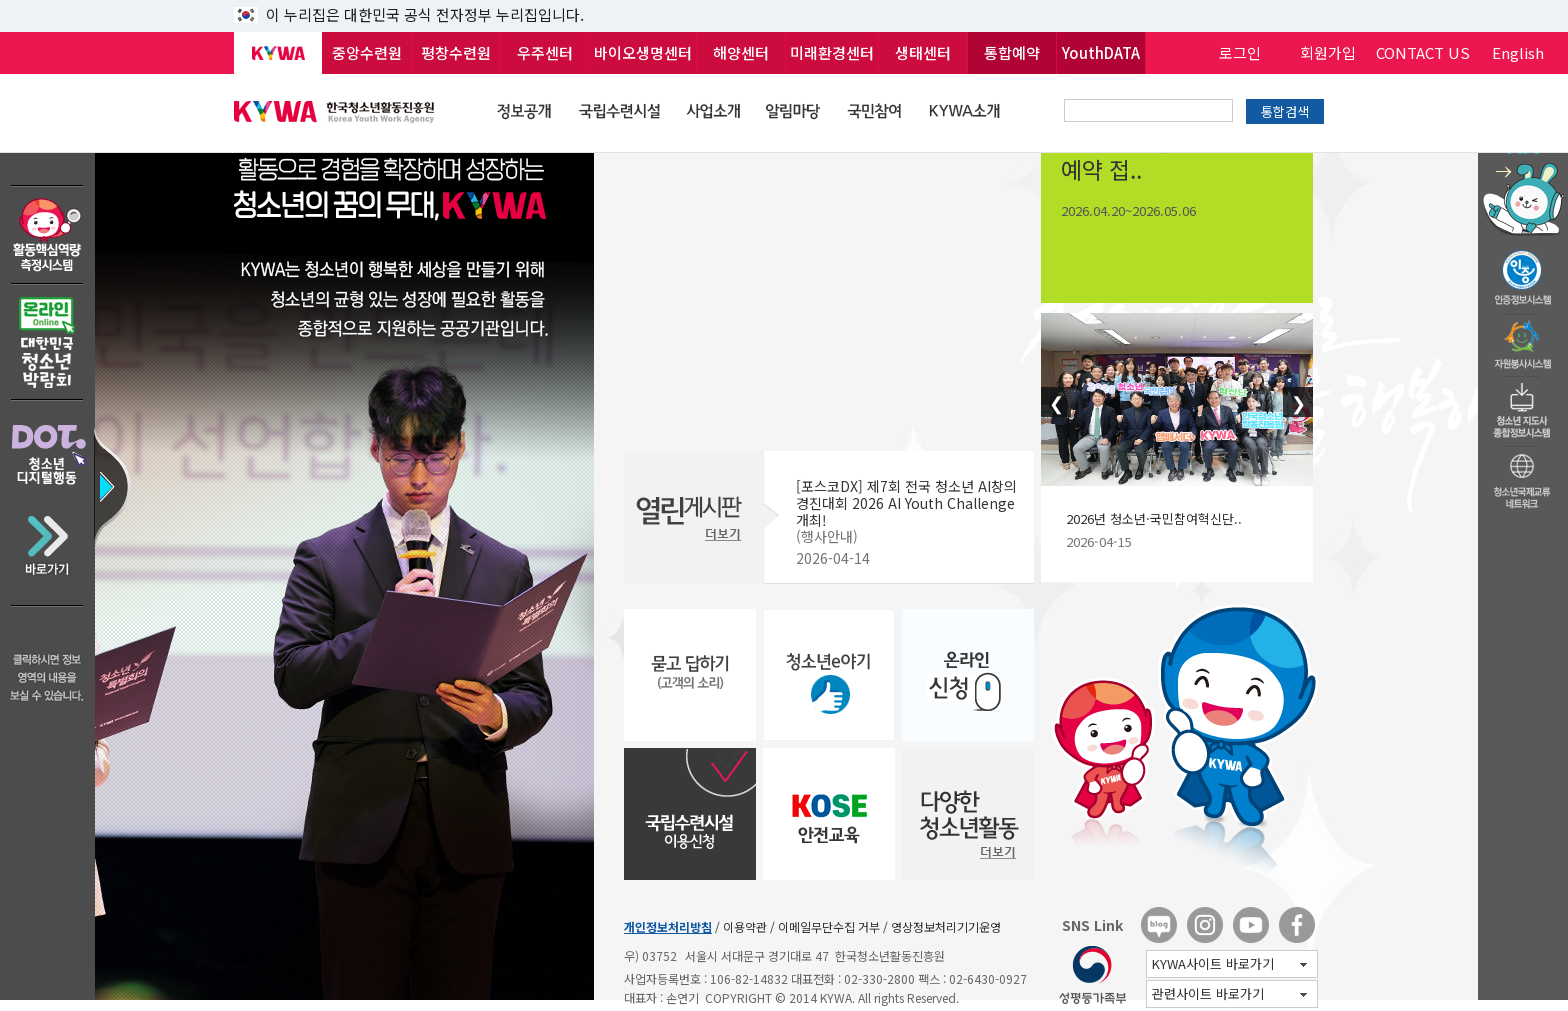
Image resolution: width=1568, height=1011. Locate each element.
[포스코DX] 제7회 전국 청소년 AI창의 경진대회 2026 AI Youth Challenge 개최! (906, 503)
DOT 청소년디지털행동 (47, 447)
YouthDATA (1101, 52)
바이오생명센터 (643, 52)
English (1518, 52)
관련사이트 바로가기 (1229, 993)
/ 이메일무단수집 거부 (825, 926)
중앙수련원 (367, 52)
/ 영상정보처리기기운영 (942, 926)
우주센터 (545, 52)
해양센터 (741, 52)
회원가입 (1328, 52)
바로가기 (47, 552)
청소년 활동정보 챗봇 (1523, 154)
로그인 (1240, 52)
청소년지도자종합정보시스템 (1523, 405)
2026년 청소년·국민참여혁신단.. (1154, 518)
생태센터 (923, 52)
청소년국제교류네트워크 (1523, 478)
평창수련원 (456, 52)
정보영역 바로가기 (103, 452)
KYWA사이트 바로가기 (1229, 963)
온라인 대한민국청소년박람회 (47, 342)
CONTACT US (1423, 52)
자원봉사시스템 (1523, 339)
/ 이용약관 (741, 926)
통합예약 (1012, 52)
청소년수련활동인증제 (1523, 272)
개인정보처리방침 (668, 926)
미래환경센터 (832, 52)
